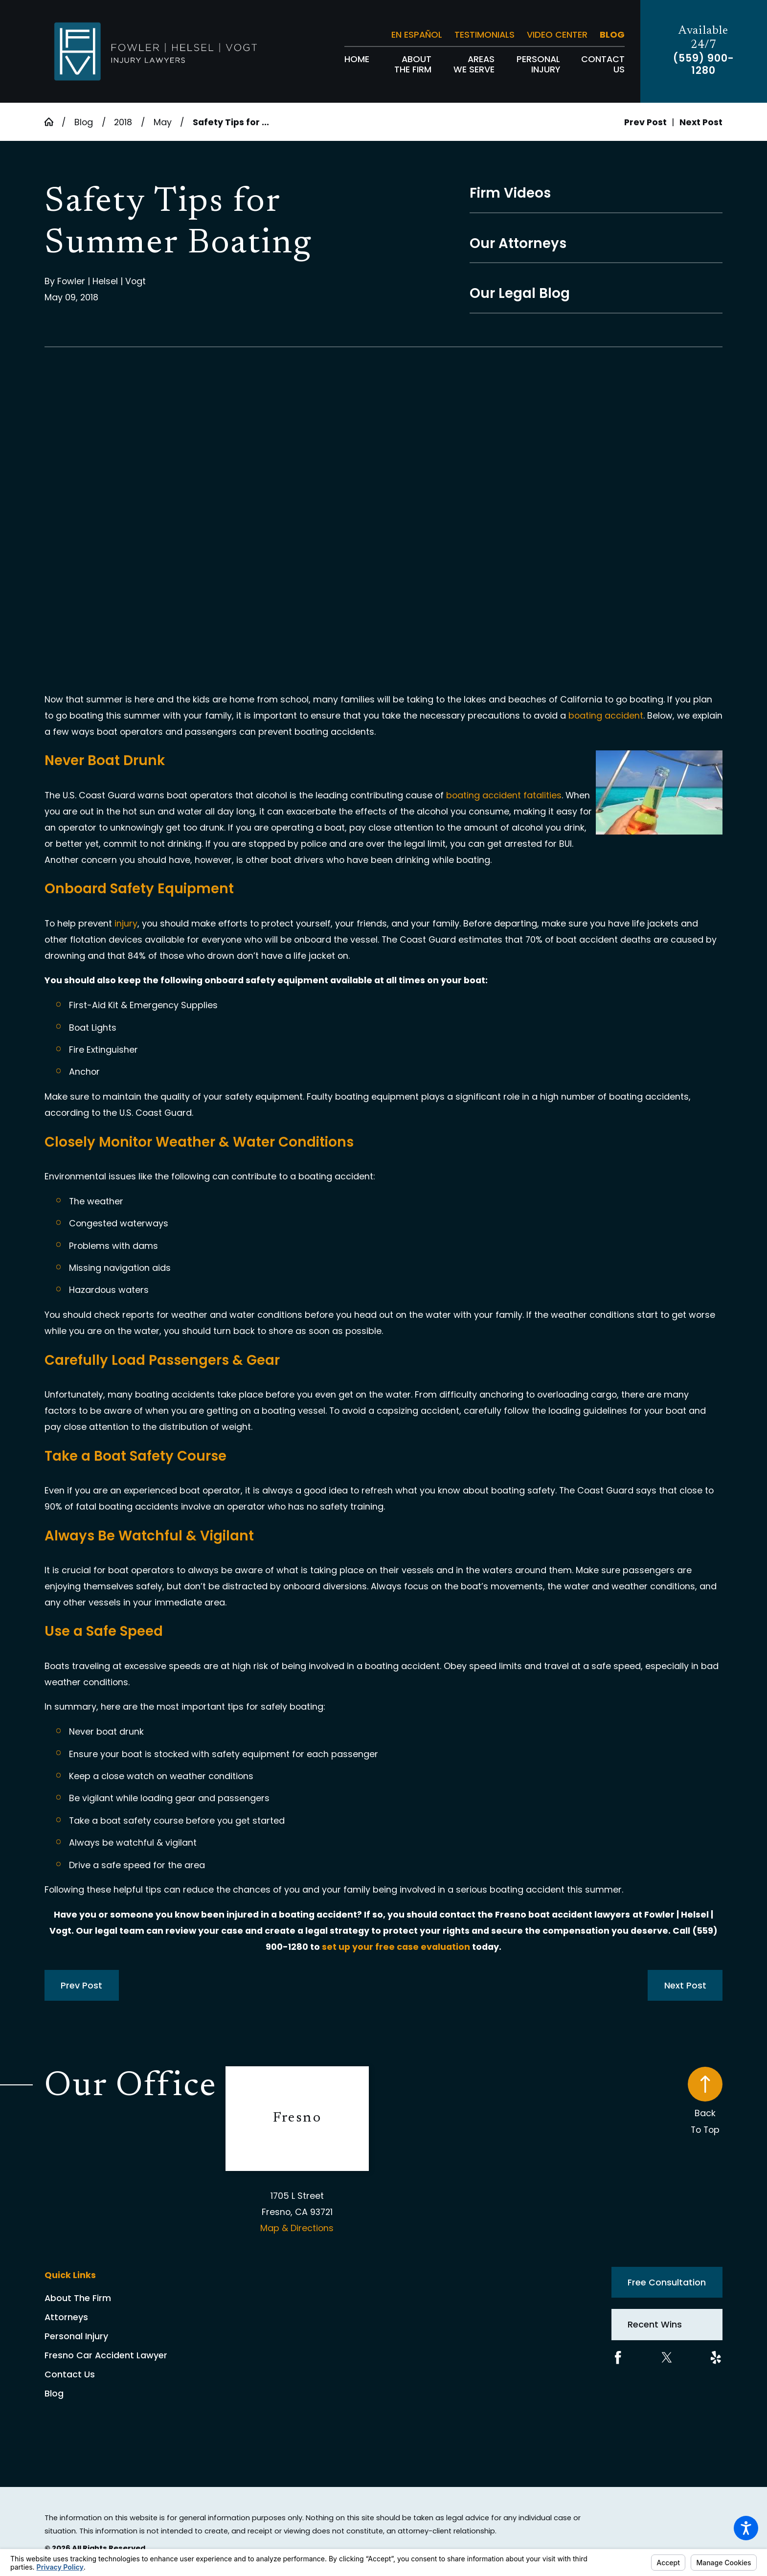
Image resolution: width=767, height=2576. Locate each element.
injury (125, 923)
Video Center (557, 34)
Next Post (685, 1985)
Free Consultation (667, 2282)
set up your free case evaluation (396, 1947)
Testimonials (484, 34)
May (163, 122)
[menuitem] (356, 64)
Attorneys (66, 2317)
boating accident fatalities (504, 795)
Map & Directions (297, 2228)
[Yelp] (715, 2357)
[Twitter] (667, 2357)
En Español (416, 34)
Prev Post (81, 1985)
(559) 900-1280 (703, 64)
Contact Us (70, 2374)
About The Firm (78, 2298)
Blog (612, 34)
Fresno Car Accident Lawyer (106, 2355)
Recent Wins (655, 2324)
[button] (746, 2528)
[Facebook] (618, 2357)
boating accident (605, 715)
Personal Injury (76, 2336)
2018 (123, 122)
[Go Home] (53, 121)
